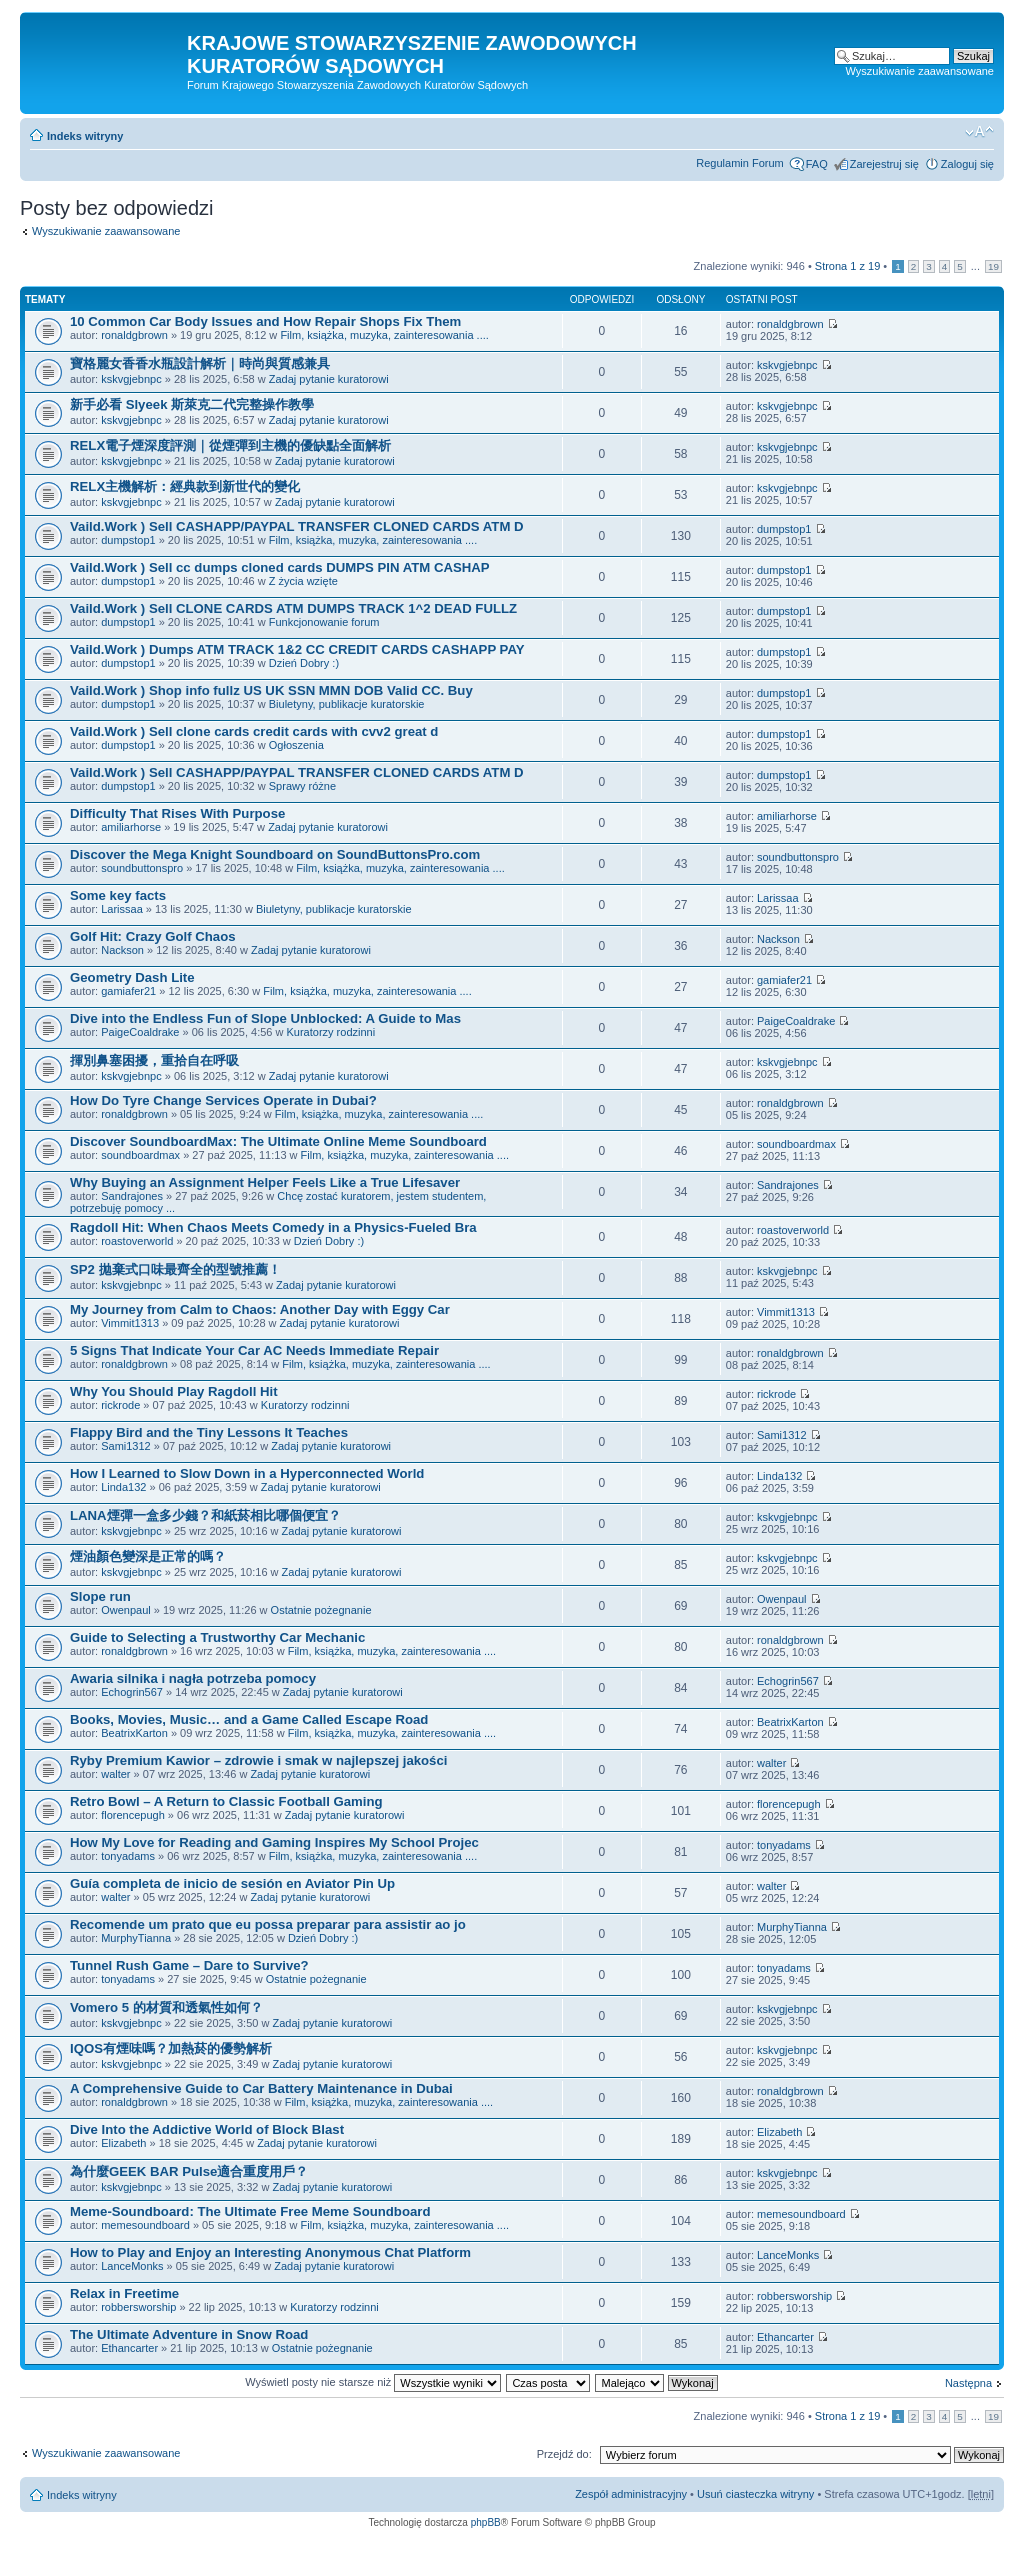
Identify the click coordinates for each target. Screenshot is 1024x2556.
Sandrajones (132, 1196)
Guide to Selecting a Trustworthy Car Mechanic (217, 1637)
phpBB (486, 2522)
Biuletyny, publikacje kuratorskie (347, 704)
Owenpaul (126, 1610)
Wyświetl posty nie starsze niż (373, 2382)
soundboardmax (140, 1155)
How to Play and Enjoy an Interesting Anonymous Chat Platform (270, 2252)
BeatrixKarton (134, 1733)
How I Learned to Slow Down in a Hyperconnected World (247, 1473)
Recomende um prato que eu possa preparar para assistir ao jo (268, 1924)
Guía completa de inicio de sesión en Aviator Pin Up (232, 1883)
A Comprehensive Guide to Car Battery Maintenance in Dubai (261, 2088)
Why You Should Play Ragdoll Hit (174, 1391)
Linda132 (123, 1487)
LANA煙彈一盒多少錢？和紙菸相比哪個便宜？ (205, 1515)
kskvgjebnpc (131, 379)
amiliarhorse (131, 827)
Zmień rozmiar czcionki (979, 132)
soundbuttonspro (142, 868)
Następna (968, 2383)
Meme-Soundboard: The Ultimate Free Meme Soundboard (250, 2211)
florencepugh (133, 1815)
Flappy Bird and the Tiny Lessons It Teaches (209, 1432)
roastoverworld (137, 1241)
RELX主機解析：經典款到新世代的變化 (185, 486)
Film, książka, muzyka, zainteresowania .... (384, 335)
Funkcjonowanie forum (324, 622)
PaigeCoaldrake (140, 1032)
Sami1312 (126, 1446)
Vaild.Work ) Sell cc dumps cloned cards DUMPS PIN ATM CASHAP (280, 567)
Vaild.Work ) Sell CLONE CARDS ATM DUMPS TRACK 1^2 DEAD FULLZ (293, 608)
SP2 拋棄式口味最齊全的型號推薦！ (175, 1269)
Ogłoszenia (296, 745)
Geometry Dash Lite (132, 977)
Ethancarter (129, 2348)
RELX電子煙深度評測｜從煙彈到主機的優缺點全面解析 (230, 445)
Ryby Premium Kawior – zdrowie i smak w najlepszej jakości (258, 1760)
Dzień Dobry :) (304, 663)
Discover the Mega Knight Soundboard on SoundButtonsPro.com (275, 854)
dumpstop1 (128, 540)
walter (115, 1774)
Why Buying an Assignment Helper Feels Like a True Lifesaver (265, 1182)
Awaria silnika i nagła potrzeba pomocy (193, 1678)
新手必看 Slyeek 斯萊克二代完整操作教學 (192, 404)
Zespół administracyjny (631, 2494)
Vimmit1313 (130, 1323)
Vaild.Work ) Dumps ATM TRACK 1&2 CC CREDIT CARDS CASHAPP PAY (297, 649)
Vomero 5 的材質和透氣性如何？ (166, 2007)
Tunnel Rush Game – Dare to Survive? (189, 1965)
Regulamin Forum (739, 163)
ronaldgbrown (134, 335)
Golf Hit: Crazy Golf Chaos (153, 936)
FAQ (817, 164)
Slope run (100, 1596)
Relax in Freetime (124, 2293)
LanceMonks (132, 2266)
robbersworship (138, 2307)
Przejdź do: (564, 2454)
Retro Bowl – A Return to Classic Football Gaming (226, 1801)
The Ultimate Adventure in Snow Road (189, 2334)
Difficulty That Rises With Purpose (177, 813)
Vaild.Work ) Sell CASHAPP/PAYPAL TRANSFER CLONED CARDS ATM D (297, 526)
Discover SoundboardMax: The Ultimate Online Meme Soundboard (278, 1141)
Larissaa (122, 909)
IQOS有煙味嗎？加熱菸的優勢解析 (171, 2048)
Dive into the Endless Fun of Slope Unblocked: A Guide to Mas (265, 1018)
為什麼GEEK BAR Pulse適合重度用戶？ (189, 2171)
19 (993, 266)
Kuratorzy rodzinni (330, 1032)
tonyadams (128, 1856)
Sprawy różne (302, 786)
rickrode (120, 1405)
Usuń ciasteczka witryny (755, 2494)
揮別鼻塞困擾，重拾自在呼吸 (156, 1060)
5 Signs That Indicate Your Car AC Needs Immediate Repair (254, 1350)
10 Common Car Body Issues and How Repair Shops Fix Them (265, 321)
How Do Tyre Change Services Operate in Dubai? (223, 1100)
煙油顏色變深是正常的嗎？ (148, 1556)
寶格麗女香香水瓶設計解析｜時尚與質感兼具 (200, 363)
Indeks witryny (85, 136)
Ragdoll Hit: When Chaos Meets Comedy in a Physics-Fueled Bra (273, 1227)
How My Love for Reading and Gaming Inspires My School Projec (274, 1842)
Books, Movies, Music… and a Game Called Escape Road (249, 1719)
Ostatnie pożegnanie (321, 1610)
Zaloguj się (967, 164)
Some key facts (118, 895)
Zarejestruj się (884, 164)
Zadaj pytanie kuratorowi (329, 379)
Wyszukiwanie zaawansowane (920, 71)
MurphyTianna (136, 1938)
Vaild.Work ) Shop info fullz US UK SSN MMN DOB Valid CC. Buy (271, 690)
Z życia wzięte (303, 581)
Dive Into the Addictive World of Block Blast (207, 2129)
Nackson (122, 950)
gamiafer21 (128, 991)
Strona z (847, 266)
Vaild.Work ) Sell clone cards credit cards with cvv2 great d (254, 731)
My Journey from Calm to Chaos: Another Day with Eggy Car (260, 1309)
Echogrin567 (132, 1692)
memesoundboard (145, 2225)
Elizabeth (123, 2143)
